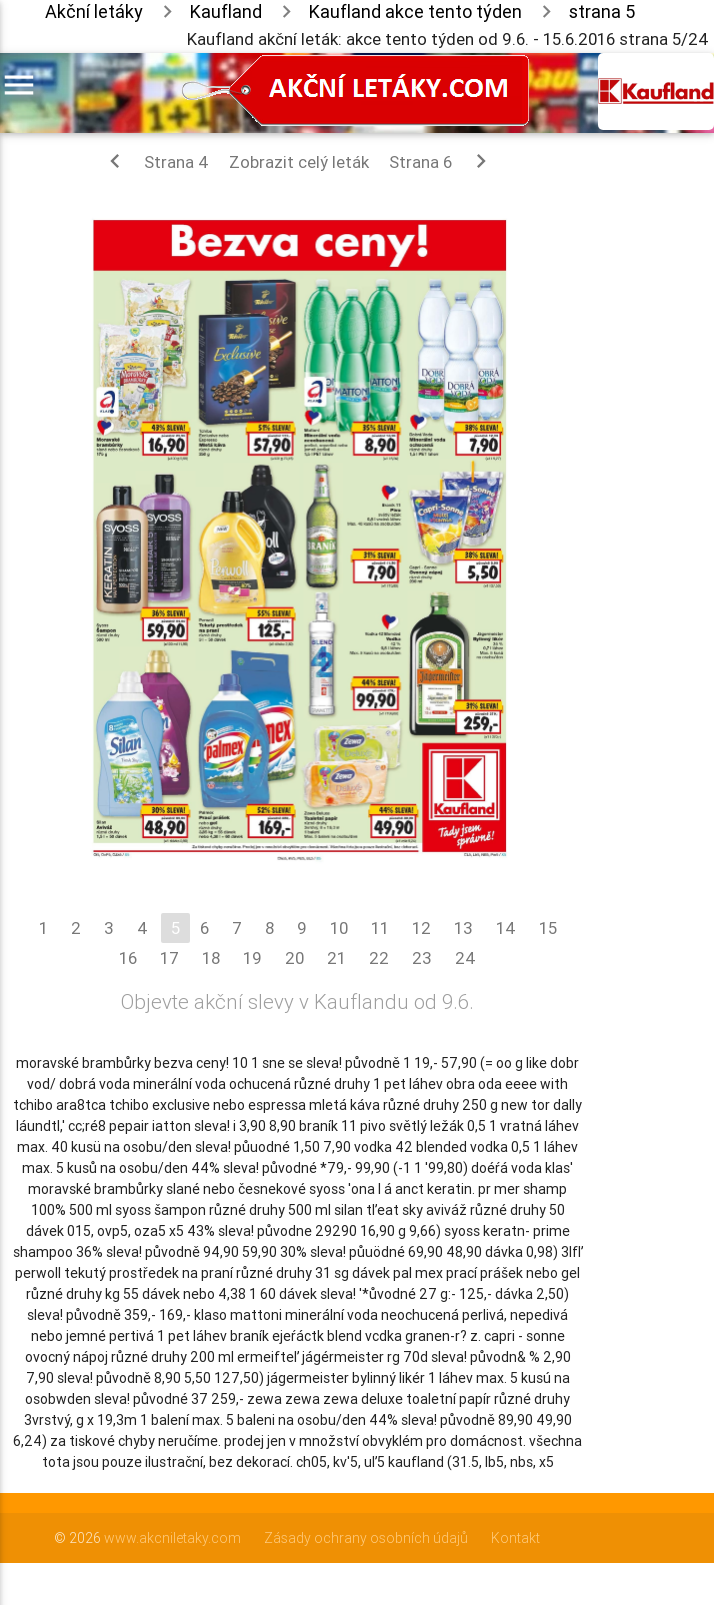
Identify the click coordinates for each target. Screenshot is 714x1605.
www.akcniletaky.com (172, 1538)
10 (339, 928)
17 (169, 958)
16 (128, 958)
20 (294, 958)
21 (336, 958)
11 (380, 928)
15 (548, 928)
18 (211, 958)
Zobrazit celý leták (299, 162)
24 (465, 958)
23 (422, 958)
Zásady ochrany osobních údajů (366, 1538)
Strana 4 (155, 161)
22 (379, 958)
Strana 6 (442, 161)
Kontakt (515, 1538)
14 (506, 928)
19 (252, 958)
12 (421, 928)
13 (463, 928)
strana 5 (602, 11)
